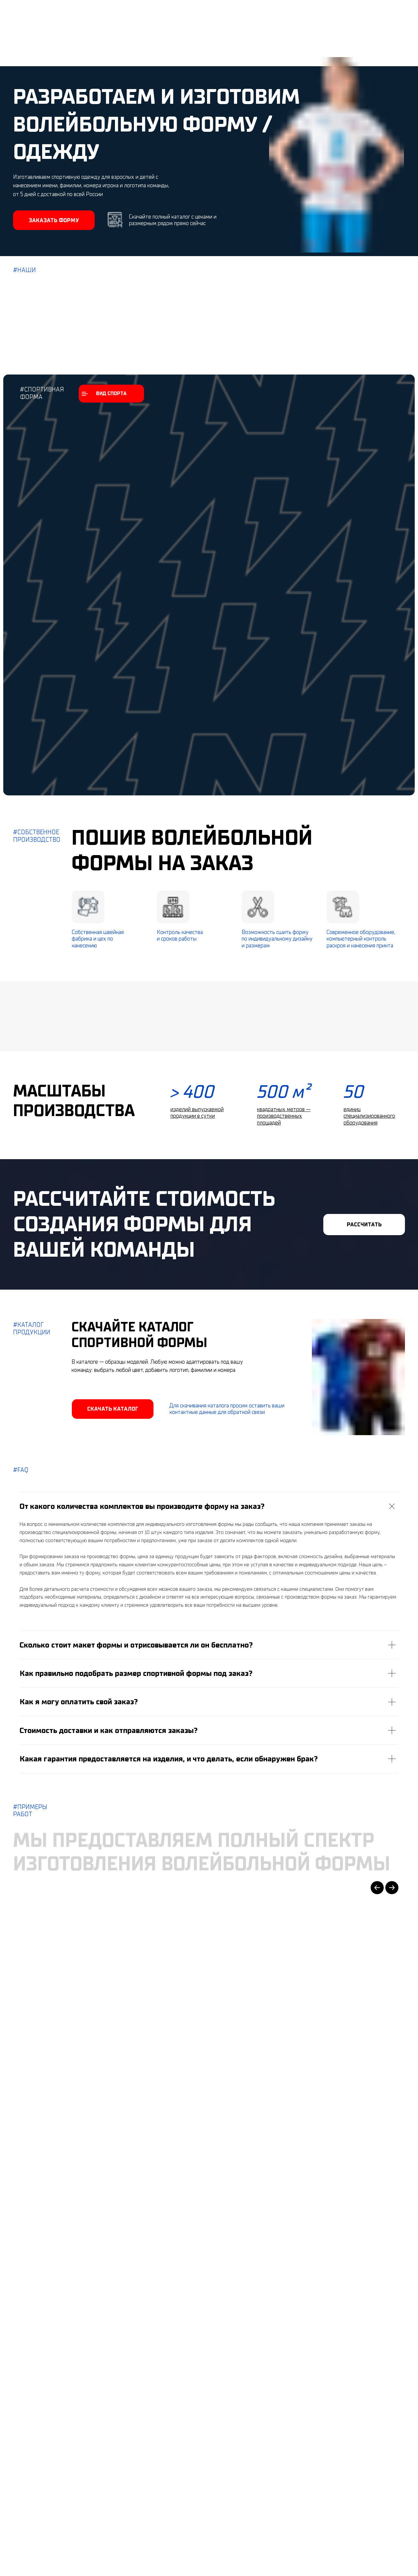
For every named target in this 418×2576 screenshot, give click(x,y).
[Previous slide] (377, 1887)
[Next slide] (391, 1887)
